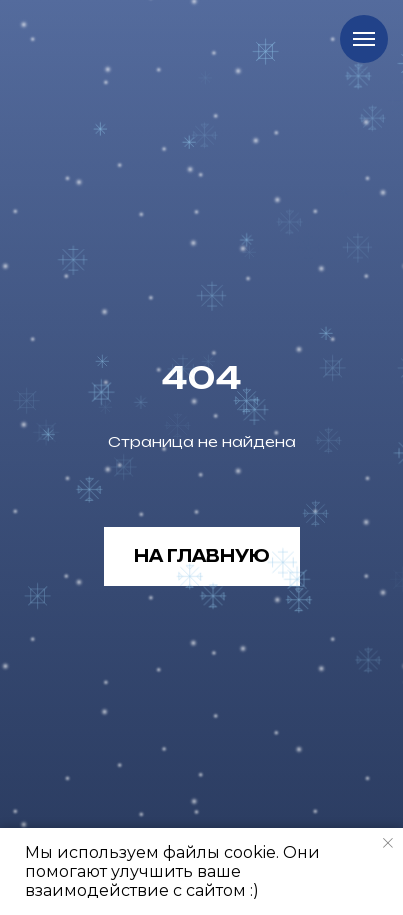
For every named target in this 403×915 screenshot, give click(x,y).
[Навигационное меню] (364, 39)
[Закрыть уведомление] (388, 843)
